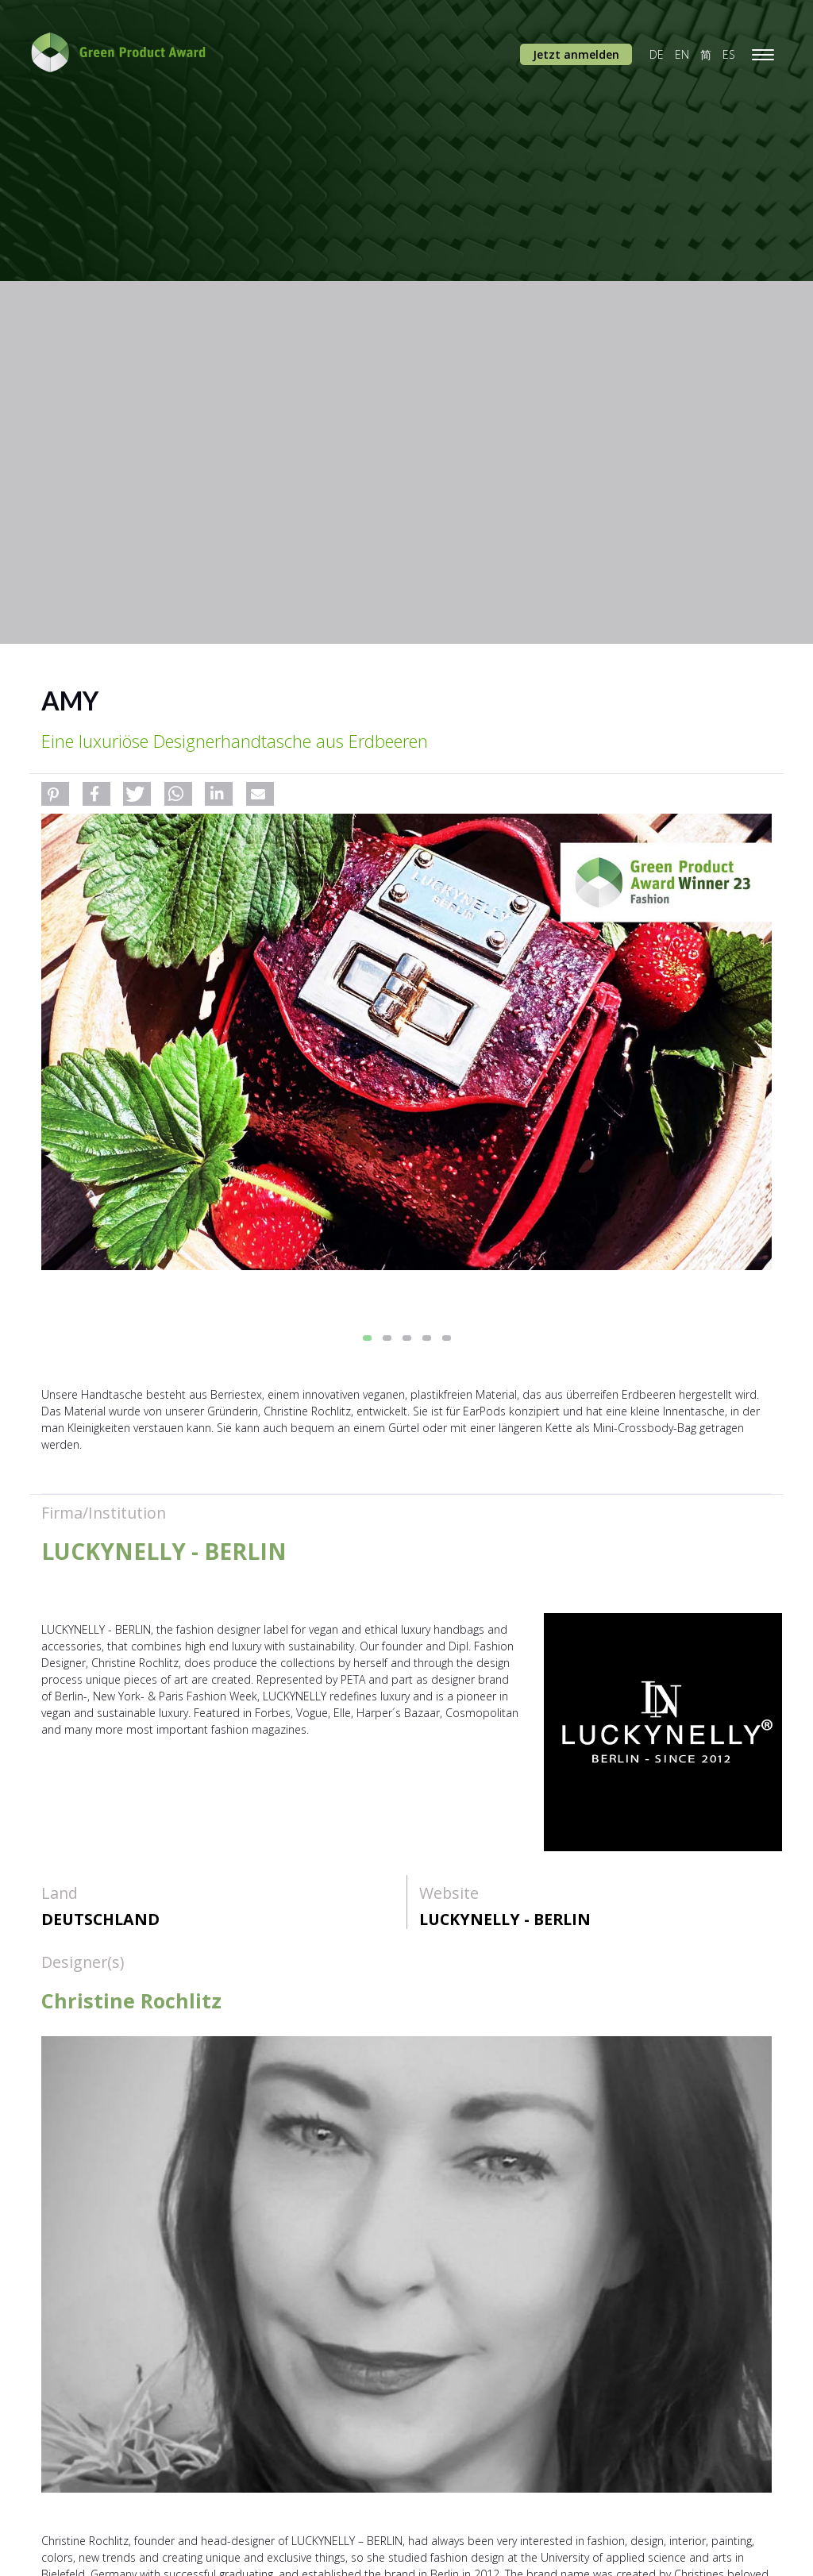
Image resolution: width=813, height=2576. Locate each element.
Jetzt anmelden (576, 54)
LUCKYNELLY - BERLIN (505, 1919)
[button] (55, 794)
